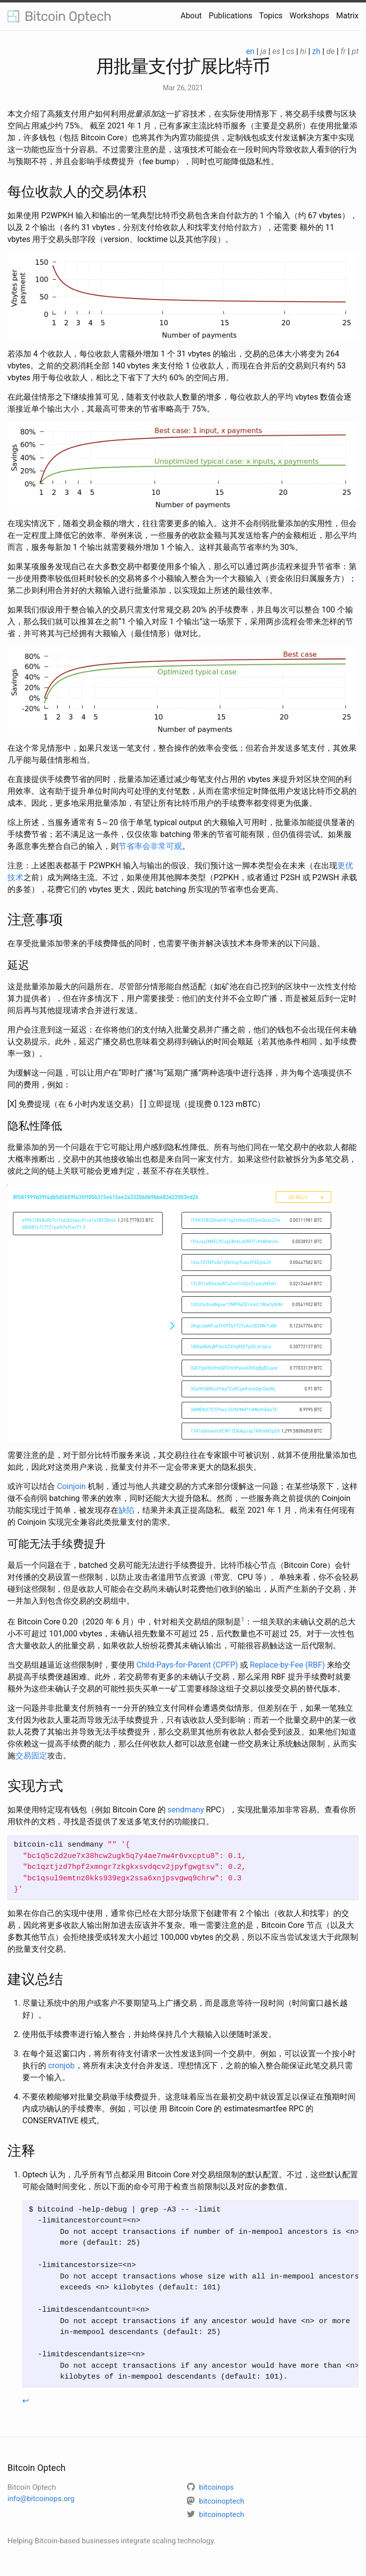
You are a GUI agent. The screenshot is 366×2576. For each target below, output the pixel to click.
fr (343, 51)
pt (355, 51)
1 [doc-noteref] (243, 1619)
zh (316, 51)
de (330, 51)
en (250, 51)
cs (290, 51)
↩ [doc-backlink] (25, 2400)
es (276, 51)
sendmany (186, 1809)
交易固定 (31, 1755)
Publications (230, 15)
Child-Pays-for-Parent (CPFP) (187, 1665)
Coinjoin (71, 1486)
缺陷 (126, 1510)
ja (263, 51)
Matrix (347, 15)
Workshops (309, 15)
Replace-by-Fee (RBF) (287, 1665)
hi (303, 51)
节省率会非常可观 (150, 846)
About (191, 15)
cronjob (61, 2065)
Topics (270, 15)
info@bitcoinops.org (40, 2498)
